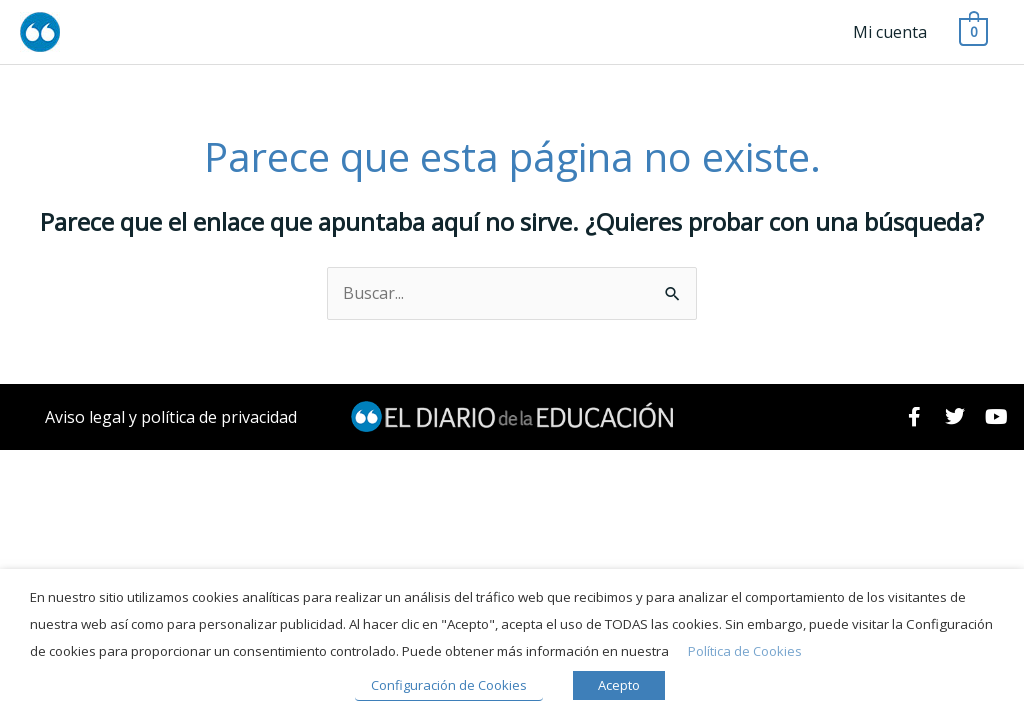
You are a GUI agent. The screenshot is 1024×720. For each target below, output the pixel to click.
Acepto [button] (619, 685)
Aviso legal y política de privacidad (171, 417)
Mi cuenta (890, 32)
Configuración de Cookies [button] (449, 685)
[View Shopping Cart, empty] (973, 30)
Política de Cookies (745, 651)
